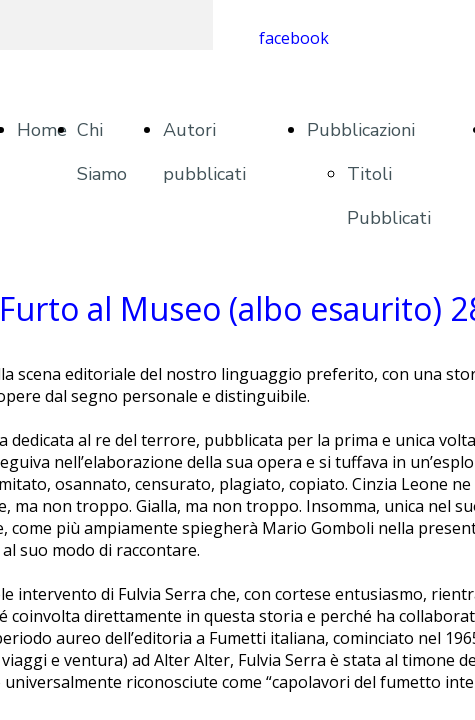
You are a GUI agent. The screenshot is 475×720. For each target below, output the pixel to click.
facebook (294, 38)
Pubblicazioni (361, 130)
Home (42, 130)
